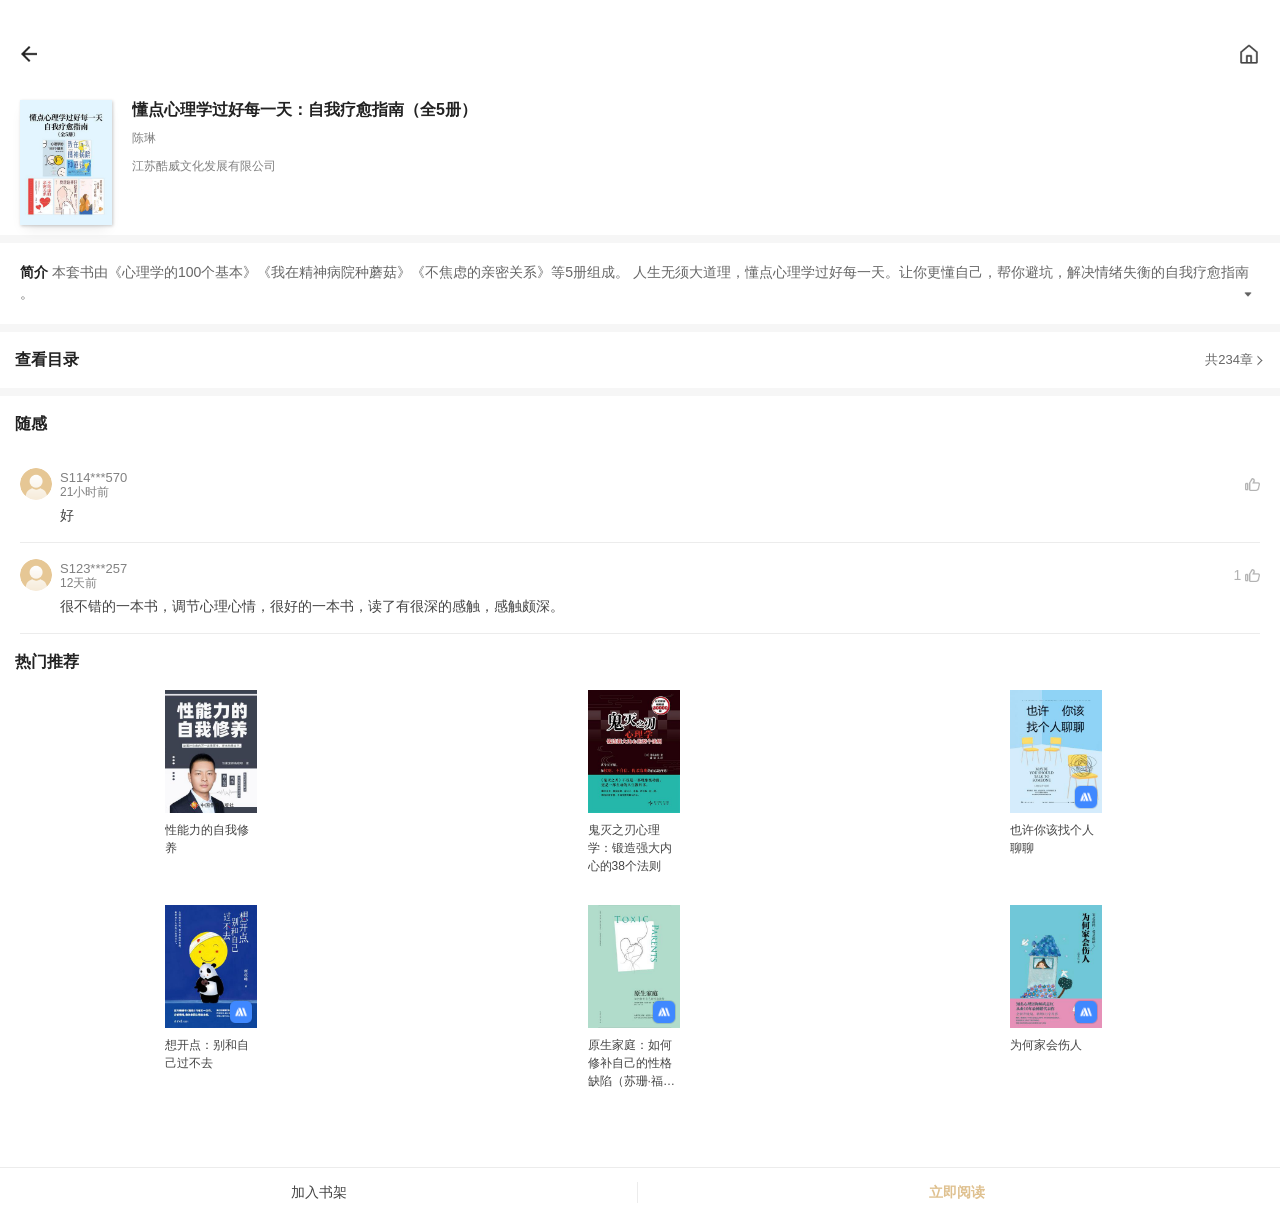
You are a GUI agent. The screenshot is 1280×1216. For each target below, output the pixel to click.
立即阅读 (957, 1192)
